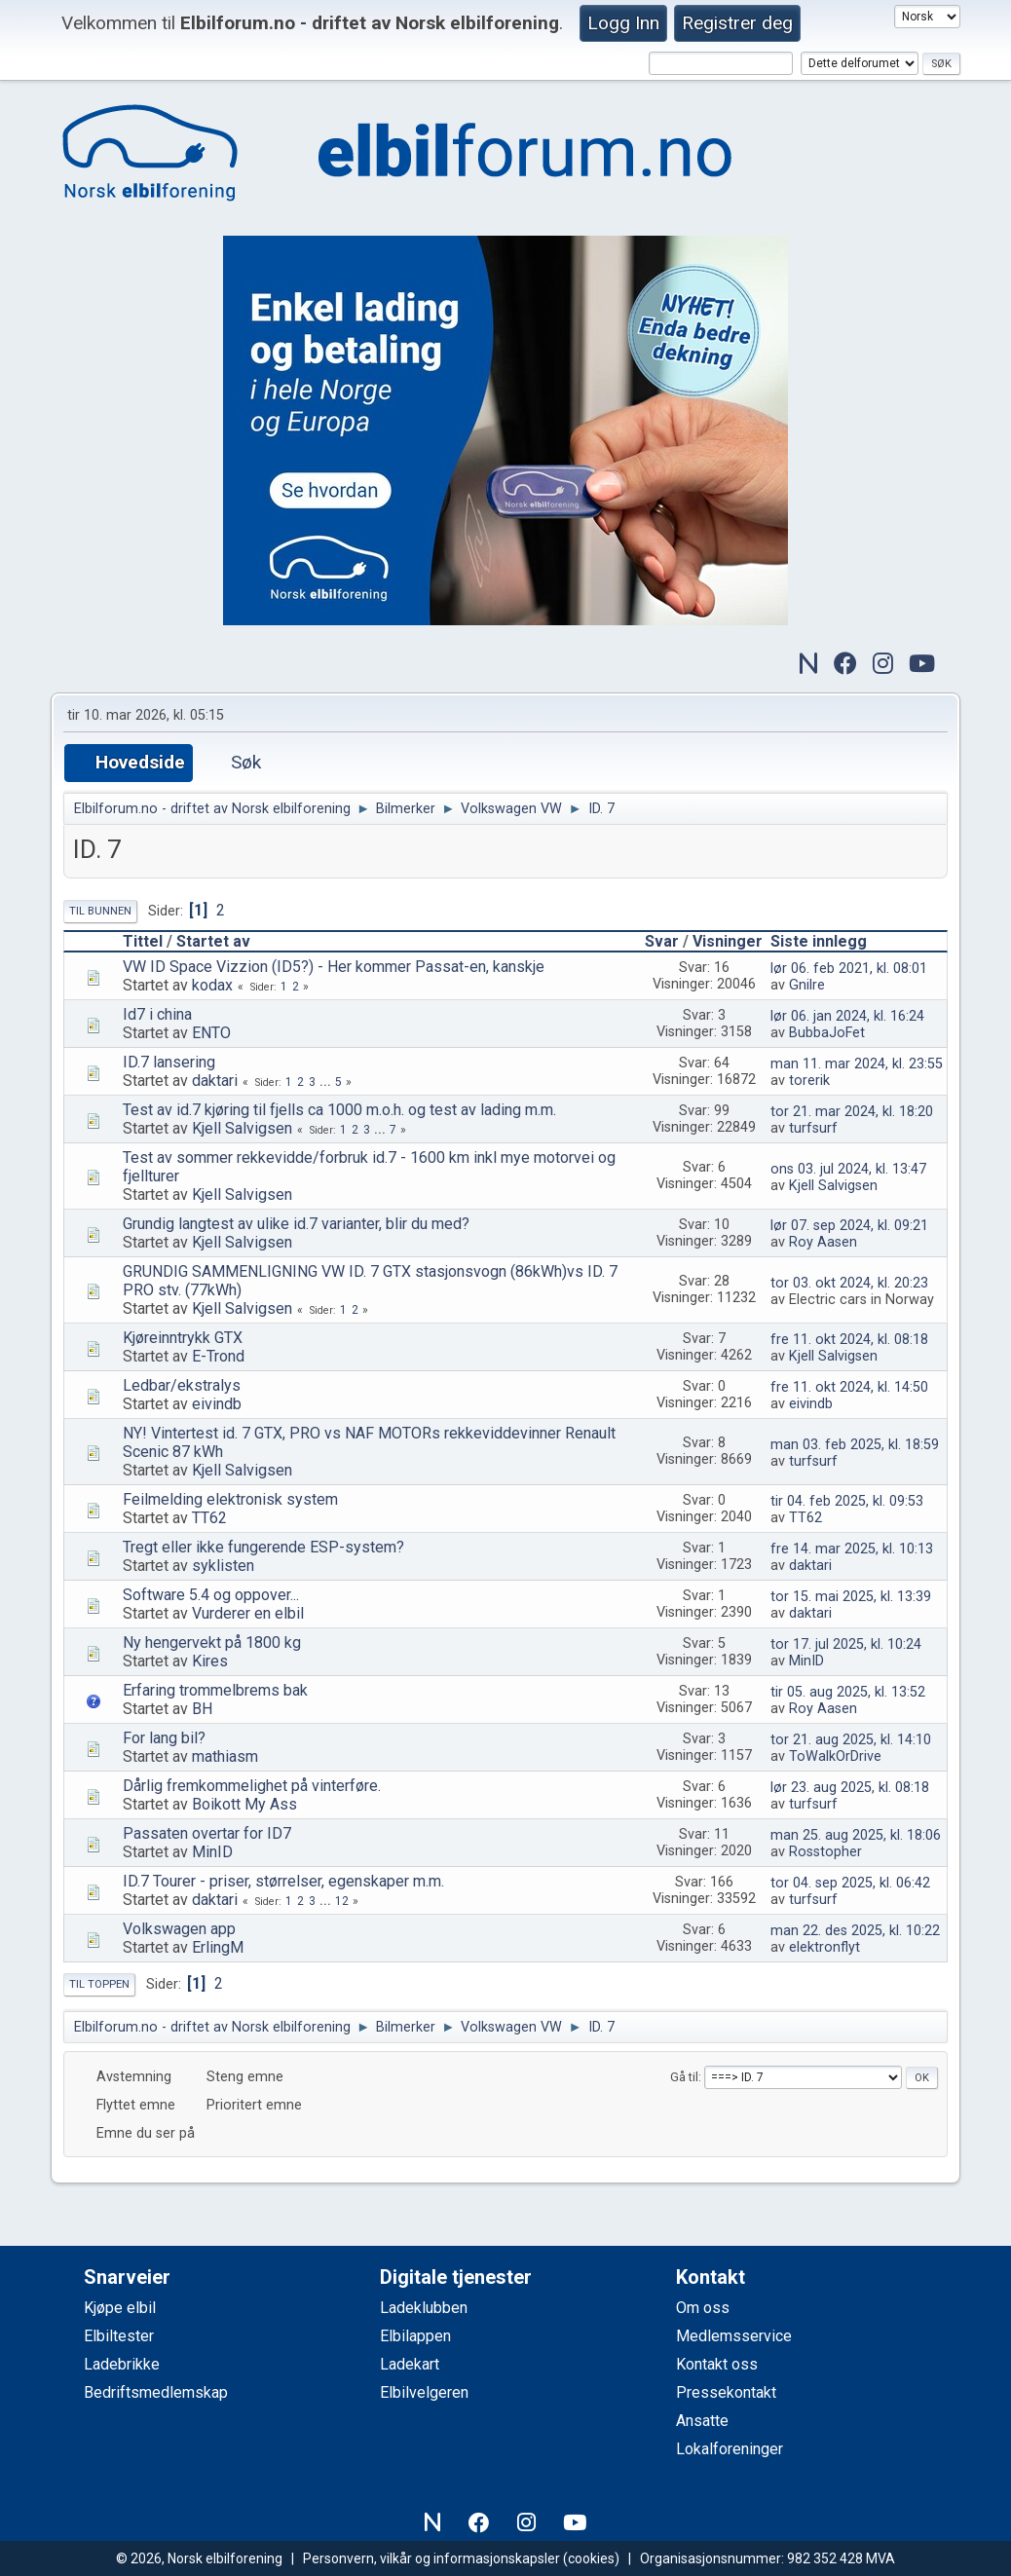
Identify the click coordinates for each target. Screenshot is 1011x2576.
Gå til (684, 2077)
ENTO (211, 1033)
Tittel (143, 941)
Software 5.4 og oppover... (211, 1595)
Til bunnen (100, 911)
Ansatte (702, 2420)
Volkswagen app (179, 1929)
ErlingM (217, 1947)
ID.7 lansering (169, 1062)
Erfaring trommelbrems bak (215, 1690)
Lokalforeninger (729, 2449)
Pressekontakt (726, 2392)
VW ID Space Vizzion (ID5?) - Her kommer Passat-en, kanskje (333, 966)
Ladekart (409, 2364)
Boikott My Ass (244, 1804)
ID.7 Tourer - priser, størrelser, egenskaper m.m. (283, 1881)
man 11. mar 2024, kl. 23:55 (856, 1064)
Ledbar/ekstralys (182, 1385)
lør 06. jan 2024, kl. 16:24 (847, 1016)
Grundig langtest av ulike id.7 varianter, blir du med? (296, 1223)
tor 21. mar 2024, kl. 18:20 (851, 1111)
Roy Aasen (823, 1242)
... (326, 1082)
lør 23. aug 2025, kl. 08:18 (849, 1787)
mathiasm (225, 1756)
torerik (809, 1080)
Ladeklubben (424, 2307)
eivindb (217, 1404)
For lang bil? (164, 1738)
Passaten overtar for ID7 (207, 1833)
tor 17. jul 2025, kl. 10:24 (845, 1644)
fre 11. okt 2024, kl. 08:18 (849, 1339)
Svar (662, 941)
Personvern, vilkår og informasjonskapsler (431, 2558)
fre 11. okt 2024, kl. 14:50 (849, 1387)
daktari (215, 1080)
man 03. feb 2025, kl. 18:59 (854, 1445)
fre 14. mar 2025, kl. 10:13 (851, 1549)
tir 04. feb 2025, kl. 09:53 (846, 1501)
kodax (212, 985)
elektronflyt (824, 1947)
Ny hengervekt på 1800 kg (212, 1642)
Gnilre (807, 985)
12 (342, 1901)
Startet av (213, 941)
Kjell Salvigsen (242, 1128)
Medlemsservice (734, 2336)
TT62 (209, 1518)
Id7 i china (157, 1014)
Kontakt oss (717, 2364)
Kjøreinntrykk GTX (183, 1337)
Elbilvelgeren (424, 2392)
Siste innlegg (827, 941)
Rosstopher (825, 1852)
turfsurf (813, 1128)
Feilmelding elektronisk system (230, 1499)
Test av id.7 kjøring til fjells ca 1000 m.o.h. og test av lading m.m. (339, 1110)
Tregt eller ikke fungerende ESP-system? (263, 1547)
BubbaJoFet (827, 1033)
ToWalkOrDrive (835, 1756)
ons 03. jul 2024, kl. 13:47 (848, 1169)
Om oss (703, 2307)
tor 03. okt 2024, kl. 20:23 (849, 1283)
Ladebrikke (122, 2364)
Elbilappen (415, 2336)
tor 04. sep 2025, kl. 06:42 (850, 1883)
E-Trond (218, 1356)
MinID (806, 1661)
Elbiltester (119, 2336)
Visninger (728, 941)
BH (202, 1708)
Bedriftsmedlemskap (156, 2392)
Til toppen (99, 1984)
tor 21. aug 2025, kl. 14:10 (850, 1740)
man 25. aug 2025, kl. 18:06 (855, 1835)
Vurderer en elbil (248, 1613)
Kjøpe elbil (120, 2307)
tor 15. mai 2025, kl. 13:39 (850, 1596)
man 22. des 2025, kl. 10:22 (855, 1931)
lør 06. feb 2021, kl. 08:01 (848, 968)
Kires (210, 1661)
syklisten (223, 1565)
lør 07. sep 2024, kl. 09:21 (849, 1225)
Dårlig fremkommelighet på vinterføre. (252, 1785)
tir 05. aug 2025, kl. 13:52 (847, 1692)
